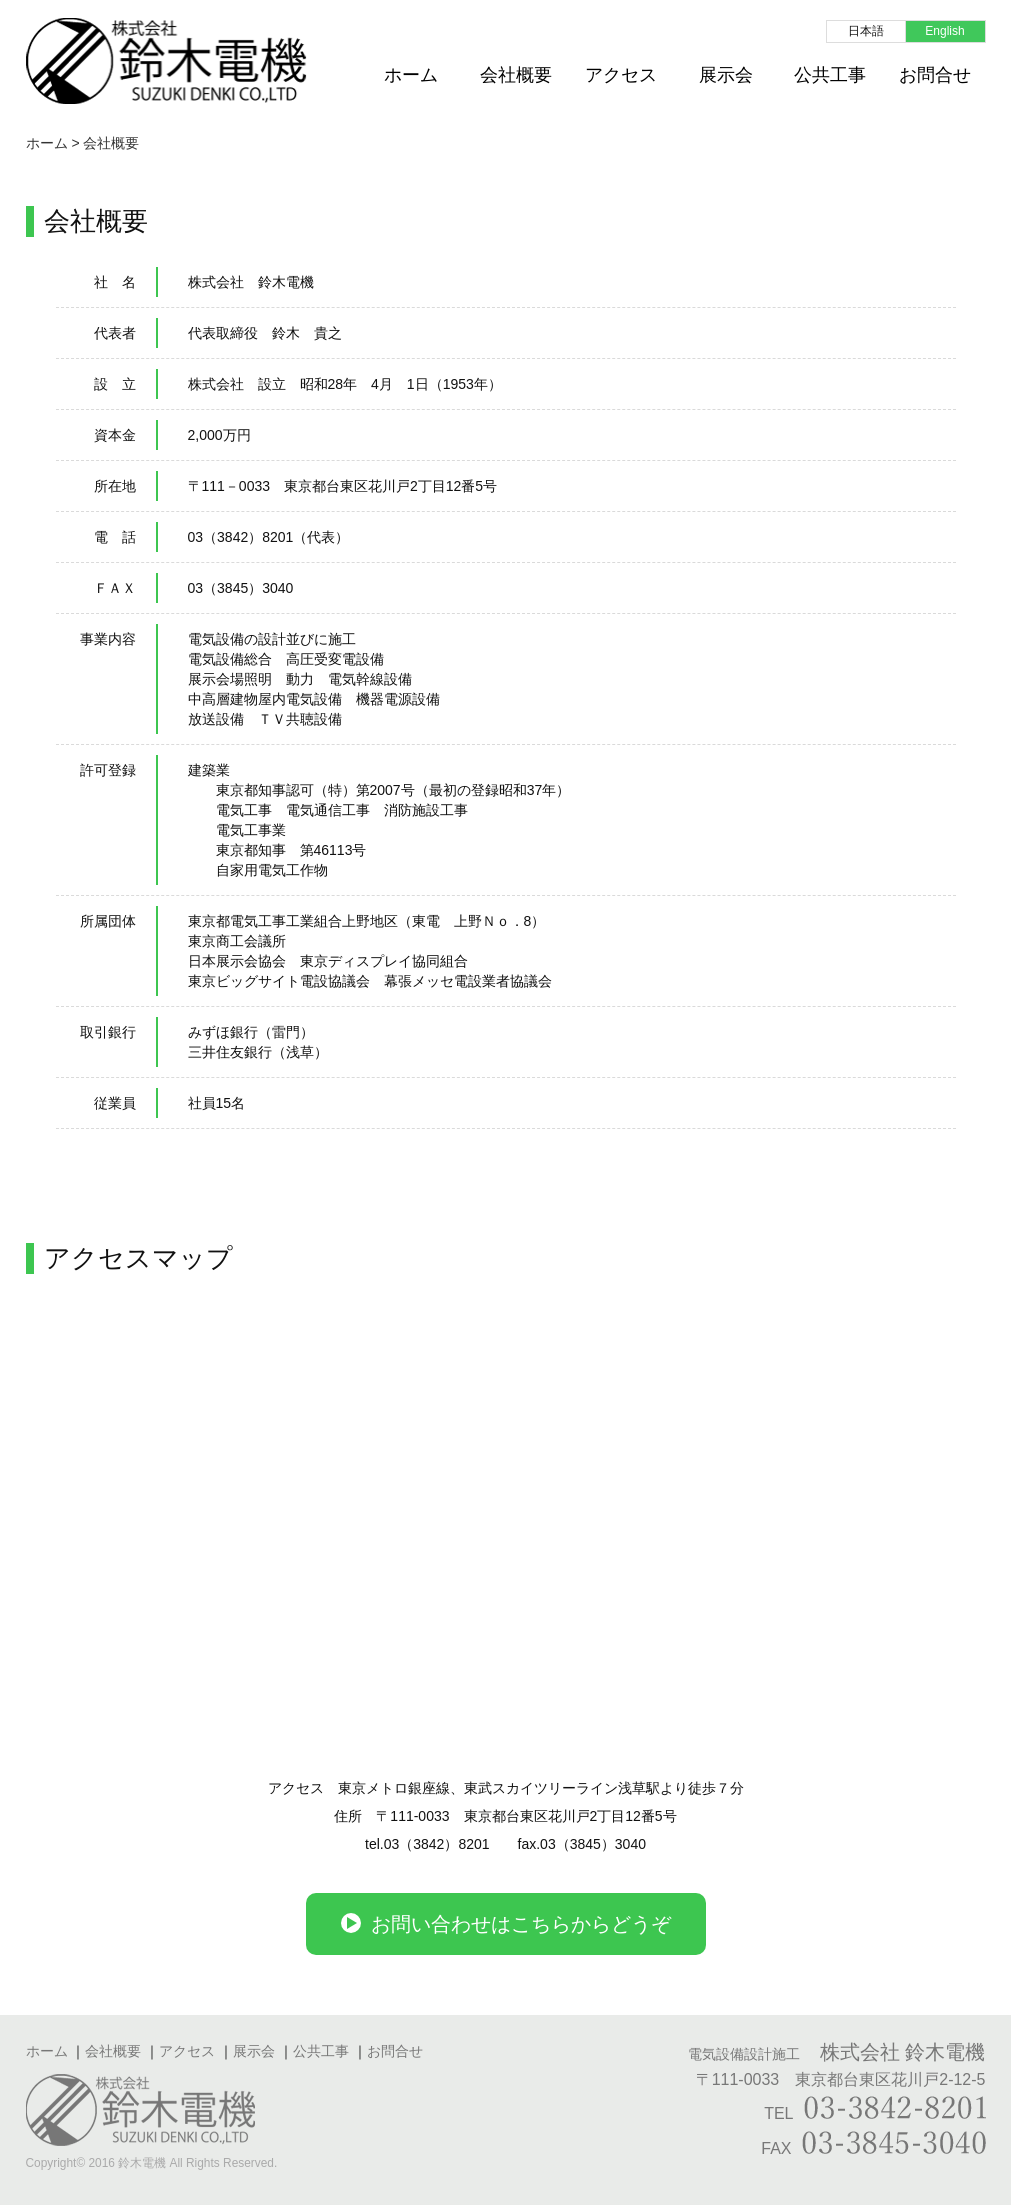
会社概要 (516, 75)
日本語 (866, 31)
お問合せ (935, 75)
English (944, 31)
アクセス (621, 75)
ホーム (411, 75)
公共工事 (830, 75)
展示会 (726, 75)
